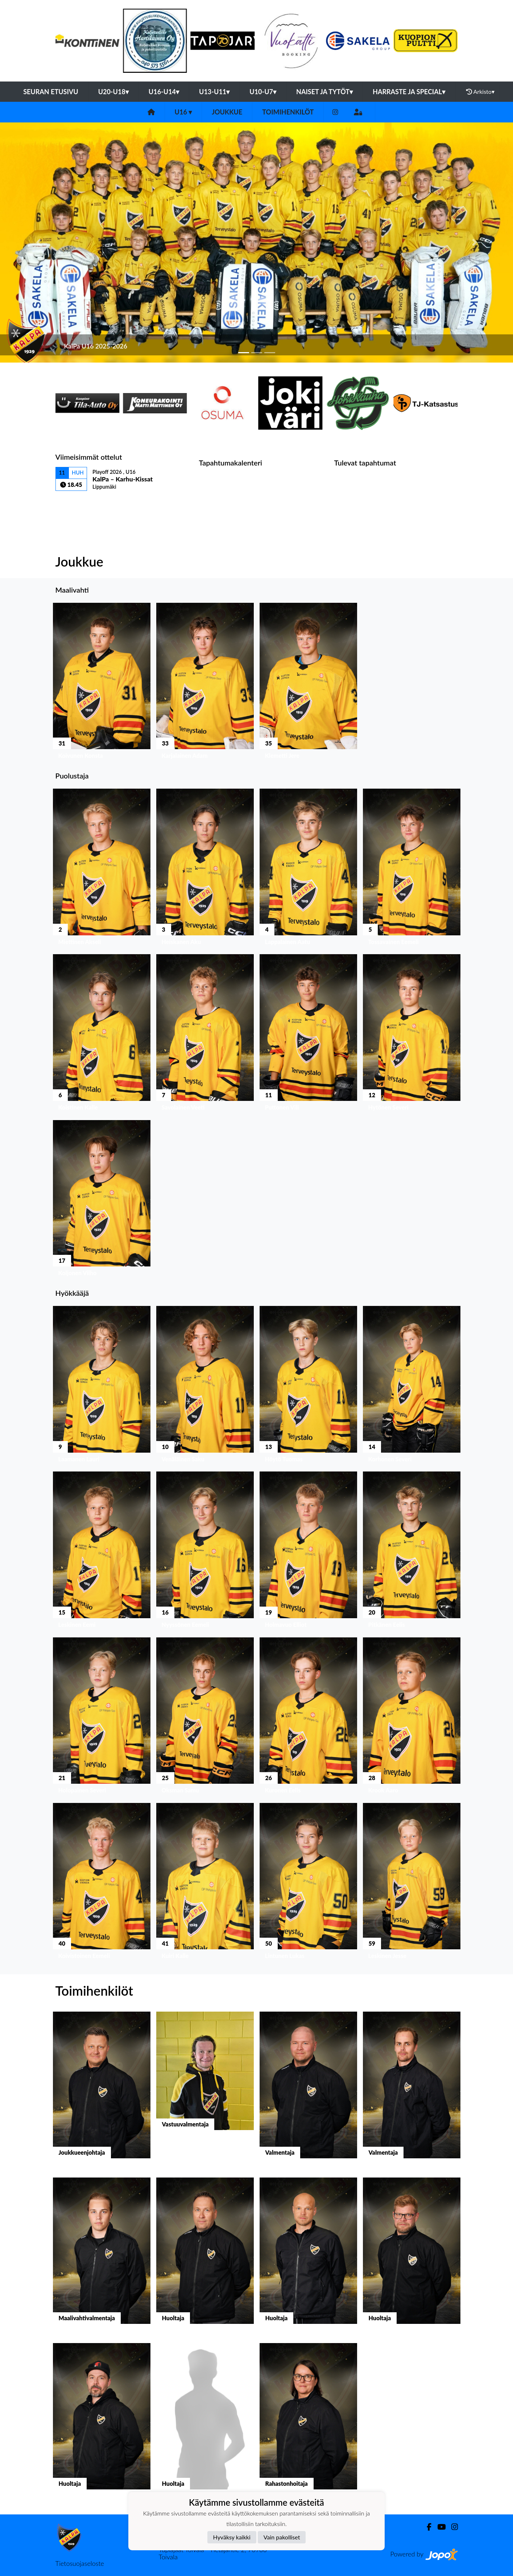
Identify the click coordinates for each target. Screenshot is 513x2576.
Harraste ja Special (409, 92)
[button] (38, 242)
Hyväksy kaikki (232, 2537)
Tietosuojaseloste (79, 2563)
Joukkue (227, 112)
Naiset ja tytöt (324, 92)
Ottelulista (73, 503)
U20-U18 (113, 92)
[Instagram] (335, 112)
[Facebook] (426, 2527)
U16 (183, 112)
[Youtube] (438, 2527)
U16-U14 (164, 92)
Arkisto (480, 91)
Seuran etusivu (50, 92)
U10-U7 (262, 92)
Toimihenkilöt (288, 112)
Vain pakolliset (282, 2537)
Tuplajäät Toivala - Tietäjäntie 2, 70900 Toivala (213, 2553)
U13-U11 (214, 92)
